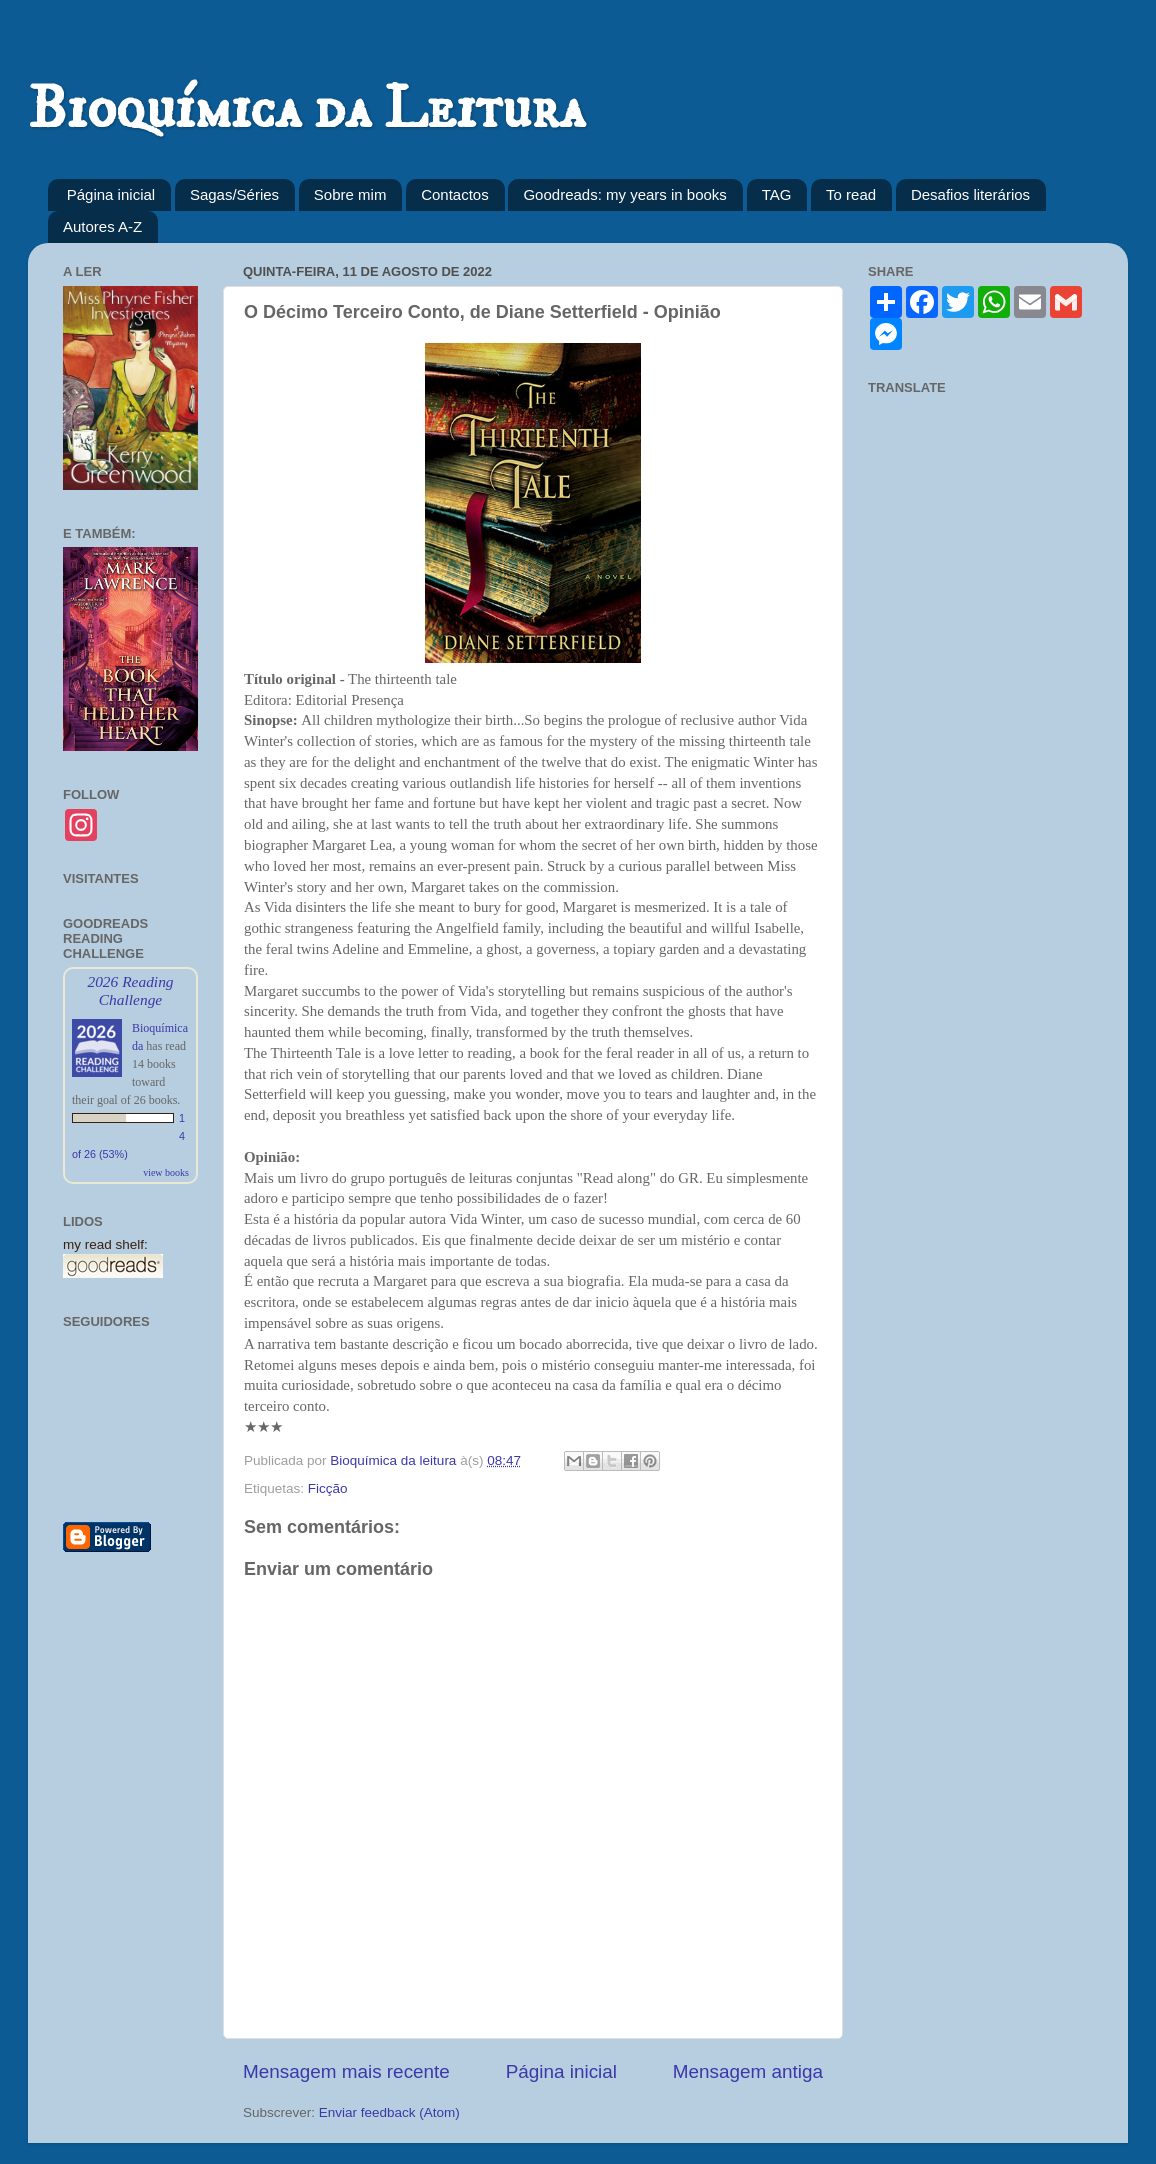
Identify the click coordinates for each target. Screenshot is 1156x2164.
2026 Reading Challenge (130, 990)
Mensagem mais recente (346, 2071)
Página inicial (111, 194)
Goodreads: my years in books (624, 194)
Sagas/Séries (234, 194)
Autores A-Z (102, 226)
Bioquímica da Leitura (306, 109)
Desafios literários (970, 194)
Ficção (328, 1488)
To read (851, 194)
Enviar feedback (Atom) (389, 2112)
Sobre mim (350, 194)
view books (166, 1172)
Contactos (455, 194)
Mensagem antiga (748, 2071)
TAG (777, 194)
